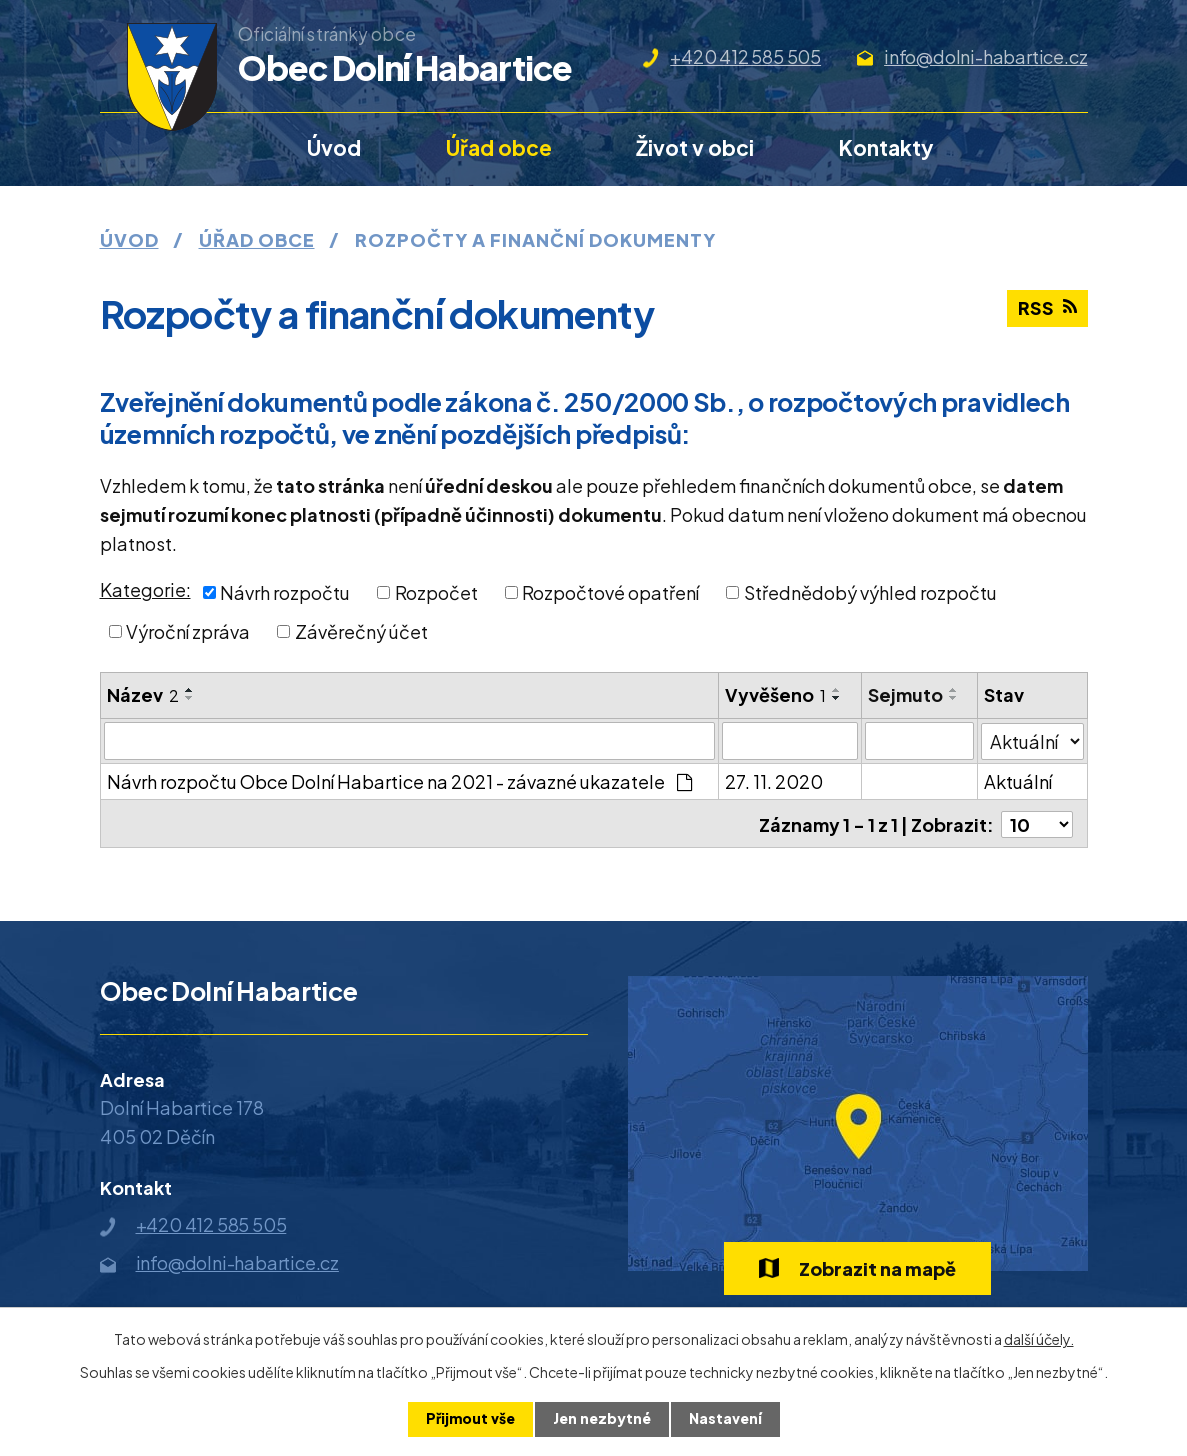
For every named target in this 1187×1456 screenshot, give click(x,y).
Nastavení (725, 1419)
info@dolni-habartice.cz (985, 56)
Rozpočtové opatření (610, 592)
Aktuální (1018, 781)
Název (143, 694)
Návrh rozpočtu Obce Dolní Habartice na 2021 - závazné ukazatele (399, 781)
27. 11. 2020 (774, 781)
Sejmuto (905, 694)
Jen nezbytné (602, 1419)
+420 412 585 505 (745, 56)
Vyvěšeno (775, 694)
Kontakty (886, 147)
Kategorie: (145, 589)
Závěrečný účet (361, 631)
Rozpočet (436, 592)
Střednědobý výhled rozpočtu (870, 592)
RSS (1047, 309)
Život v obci (695, 147)
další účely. (1039, 1339)
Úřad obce (499, 147)
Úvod (334, 147)
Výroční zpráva (188, 631)
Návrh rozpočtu (285, 592)
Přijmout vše (470, 1419)
